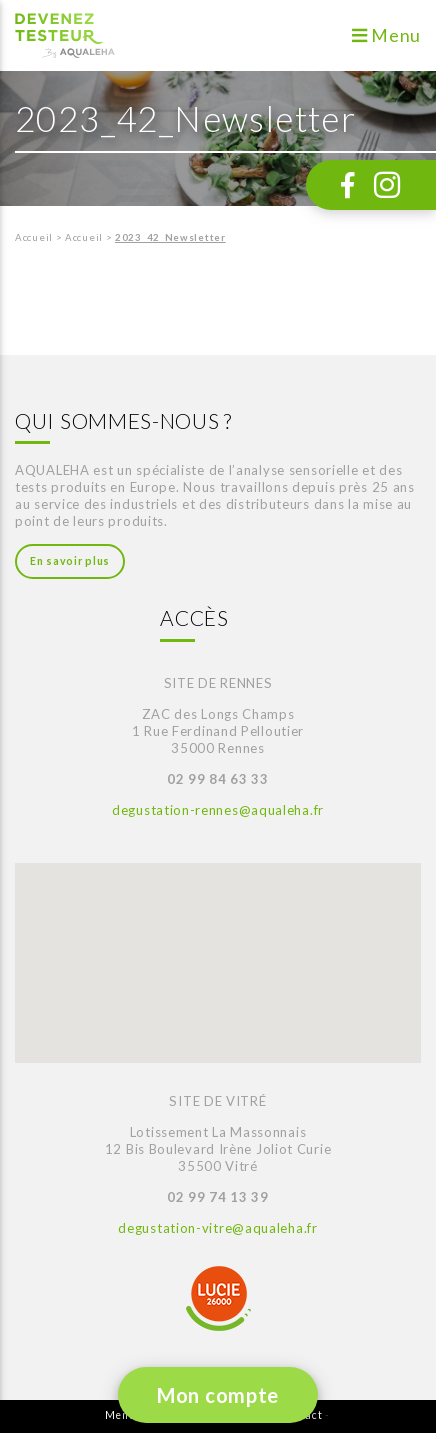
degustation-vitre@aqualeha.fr (217, 1228)
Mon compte (218, 1395)
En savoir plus (70, 561)
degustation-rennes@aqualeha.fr (218, 810)
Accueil (34, 237)
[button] (69, 941)
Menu (386, 35)
